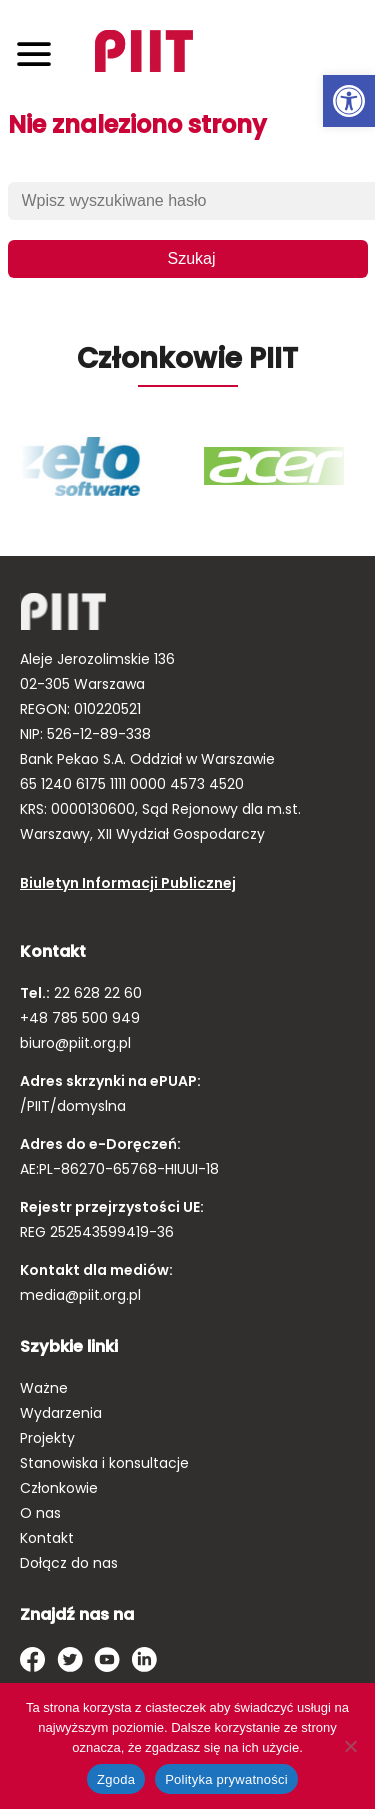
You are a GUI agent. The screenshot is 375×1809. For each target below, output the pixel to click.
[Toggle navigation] (34, 53)
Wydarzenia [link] (61, 1413)
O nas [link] (40, 1513)
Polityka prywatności (226, 1779)
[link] (349, 101)
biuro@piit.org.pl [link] (75, 1043)
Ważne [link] (44, 1388)
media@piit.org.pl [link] (80, 1295)
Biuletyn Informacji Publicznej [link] (128, 883)
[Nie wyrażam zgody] (350, 1746)
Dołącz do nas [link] (69, 1563)
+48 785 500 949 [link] (80, 1018)
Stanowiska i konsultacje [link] (104, 1463)
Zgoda (116, 1779)
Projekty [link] (47, 1438)
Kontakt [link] (47, 1538)
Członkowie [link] (59, 1488)
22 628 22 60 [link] (96, 993)
